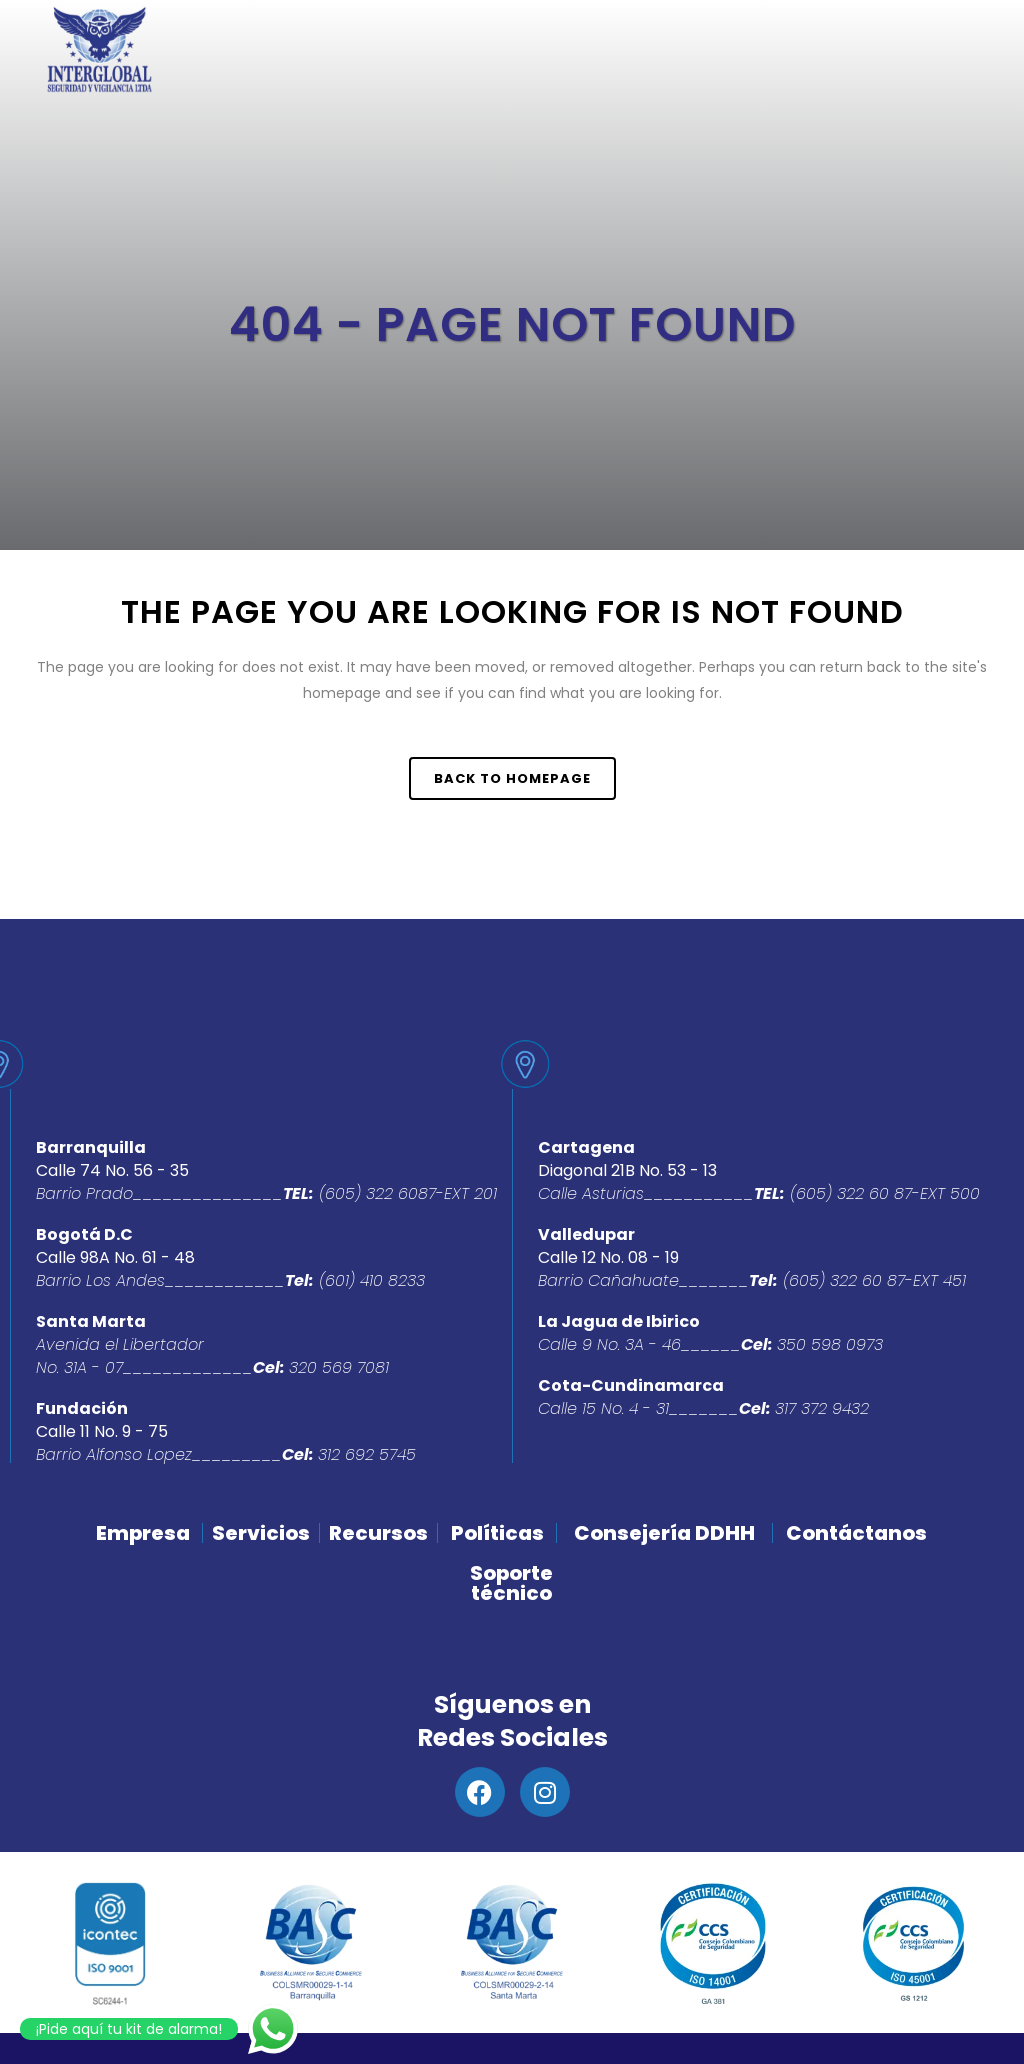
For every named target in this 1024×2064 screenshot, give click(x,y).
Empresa (143, 1533)
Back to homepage (512, 778)
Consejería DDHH (664, 1533)
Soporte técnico (511, 1583)
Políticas (497, 1533)
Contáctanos (856, 1533)
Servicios (261, 1533)
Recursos (378, 1533)
